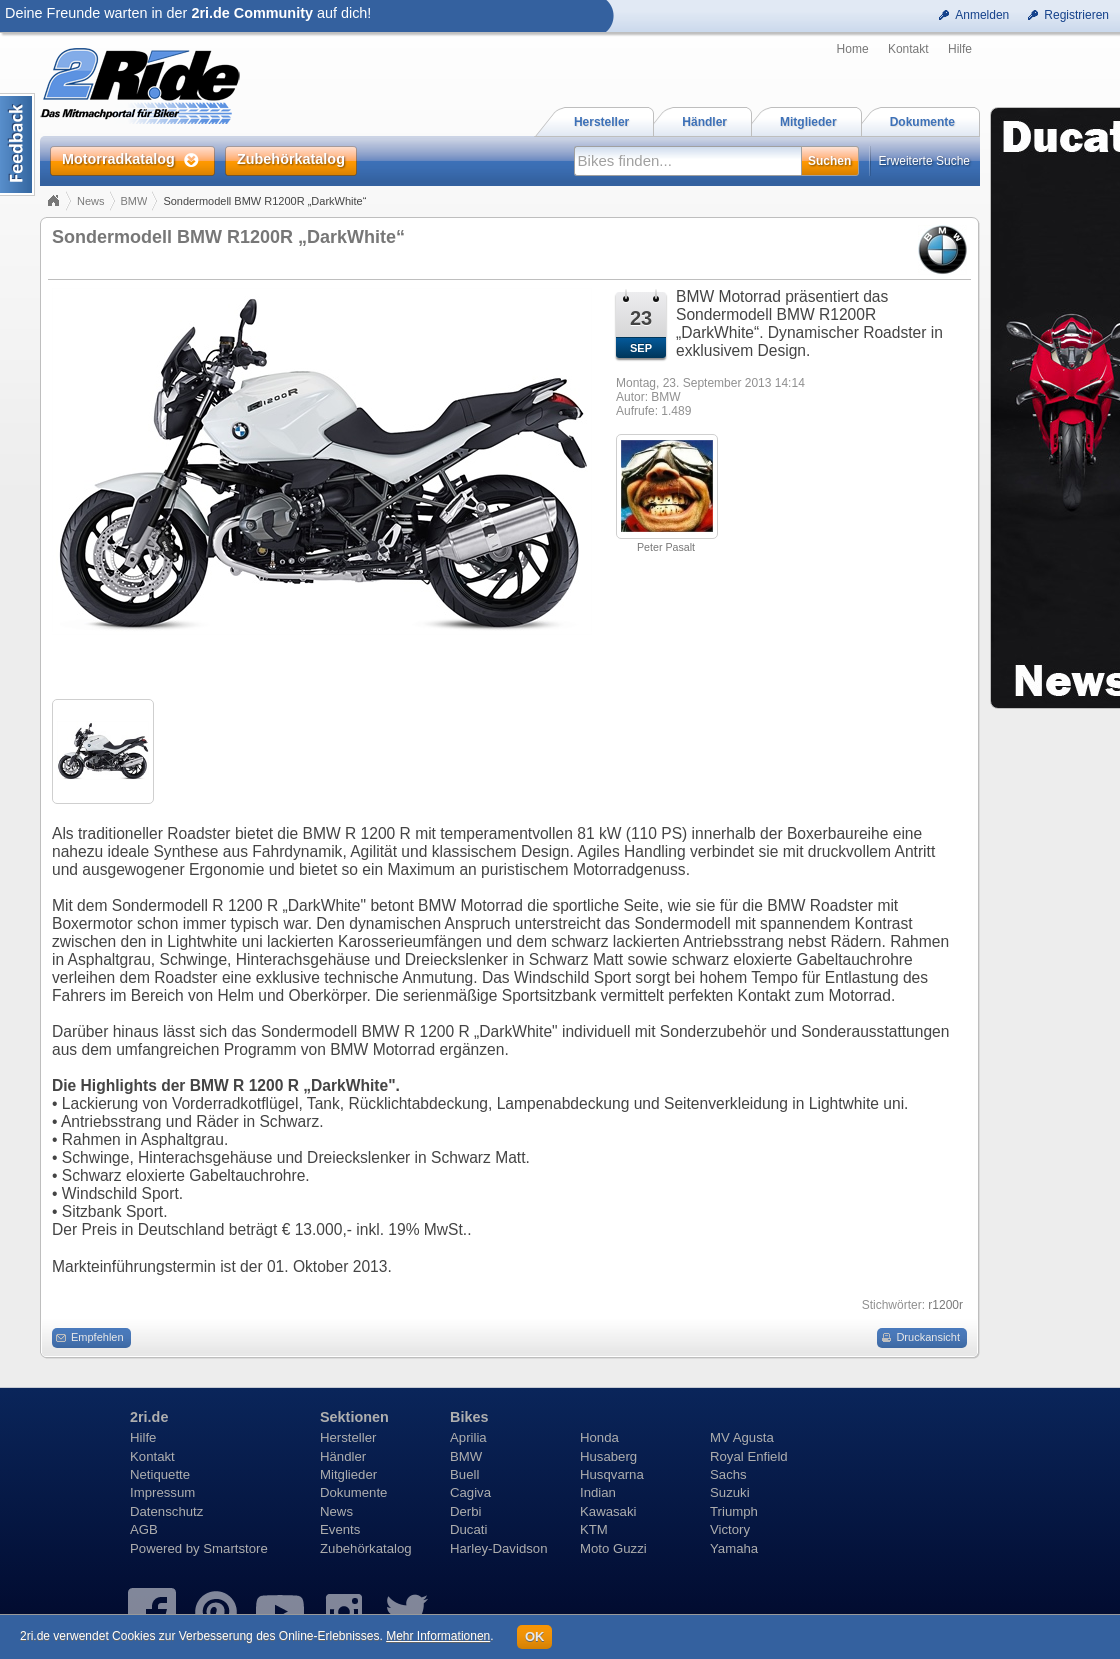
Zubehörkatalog (366, 1548)
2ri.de (149, 1417)
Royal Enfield (749, 1456)
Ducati (468, 1529)
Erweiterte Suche (924, 161)
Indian (598, 1492)
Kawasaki (608, 1511)
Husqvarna (612, 1474)
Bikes (469, 1417)
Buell (464, 1474)
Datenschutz (166, 1511)
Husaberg (608, 1456)
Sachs (728, 1474)
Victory (730, 1529)
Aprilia (468, 1437)
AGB (144, 1529)
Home (853, 49)
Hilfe (960, 49)
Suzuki (730, 1492)
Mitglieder (348, 1474)
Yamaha (734, 1548)
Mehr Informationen (438, 1636)
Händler (343, 1456)
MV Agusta (742, 1437)
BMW (134, 201)
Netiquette (160, 1474)
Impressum (162, 1492)
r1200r (945, 1305)
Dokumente (353, 1492)
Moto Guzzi (613, 1548)
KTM (594, 1529)
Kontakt (908, 49)
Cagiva (470, 1492)
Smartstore (235, 1548)
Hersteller (348, 1437)
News (91, 201)
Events (340, 1529)
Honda (599, 1437)
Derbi (466, 1511)
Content (17, 144)
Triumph (734, 1511)
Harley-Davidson (498, 1548)
